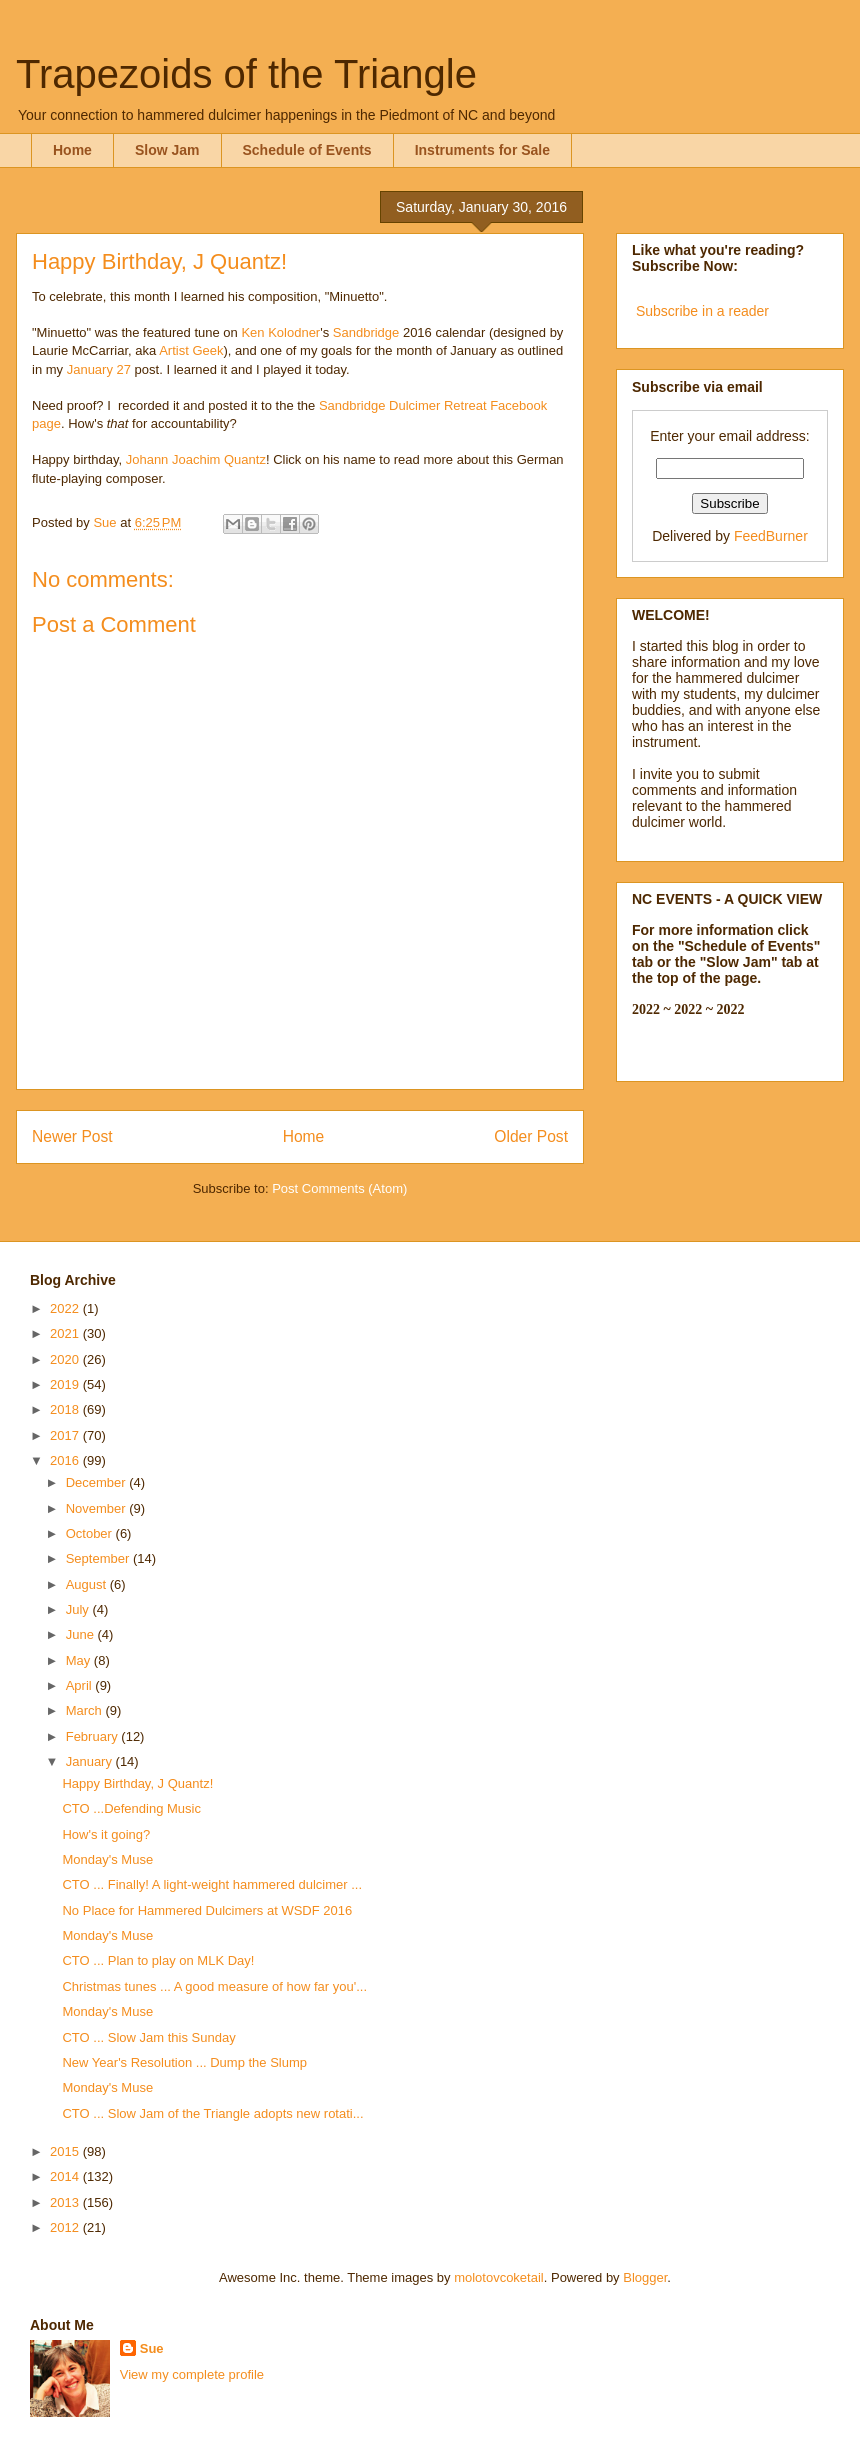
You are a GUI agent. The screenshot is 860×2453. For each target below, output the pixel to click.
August (88, 1584)
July (79, 1609)
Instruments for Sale (482, 150)
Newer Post (72, 1136)
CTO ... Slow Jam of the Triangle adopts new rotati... (212, 2113)
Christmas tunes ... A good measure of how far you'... (214, 1986)
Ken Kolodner (280, 332)
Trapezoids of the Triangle (246, 74)
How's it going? (106, 1834)
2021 (66, 1333)
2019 (66, 1384)
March (86, 1710)
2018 (66, 1409)
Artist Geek (191, 350)
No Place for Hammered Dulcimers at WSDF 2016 (207, 1910)
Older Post (531, 1136)
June (82, 1634)
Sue (152, 2348)
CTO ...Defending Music (131, 1808)
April (81, 1685)
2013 (66, 2202)
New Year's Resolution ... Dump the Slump (184, 2062)
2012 (66, 2227)
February (94, 1736)
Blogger (645, 2277)
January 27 (99, 369)
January (91, 1761)
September (99, 1558)
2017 (66, 1435)
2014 (66, 2176)
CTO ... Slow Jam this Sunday (148, 2037)
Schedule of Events (307, 150)
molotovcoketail (499, 2277)
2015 (66, 2151)
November (98, 1508)
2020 (66, 1359)
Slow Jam (167, 150)
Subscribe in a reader (702, 311)
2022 (66, 1308)
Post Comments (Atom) (339, 1188)
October (91, 1533)
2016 (66, 1460)
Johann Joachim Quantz (196, 459)
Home (72, 150)
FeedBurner (771, 536)
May (80, 1660)
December (98, 1482)
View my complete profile (192, 2374)
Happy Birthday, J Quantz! (137, 1783)
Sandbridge (366, 332)
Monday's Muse (107, 1859)
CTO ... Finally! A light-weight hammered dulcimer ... (212, 1884)
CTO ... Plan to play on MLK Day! (158, 1960)
